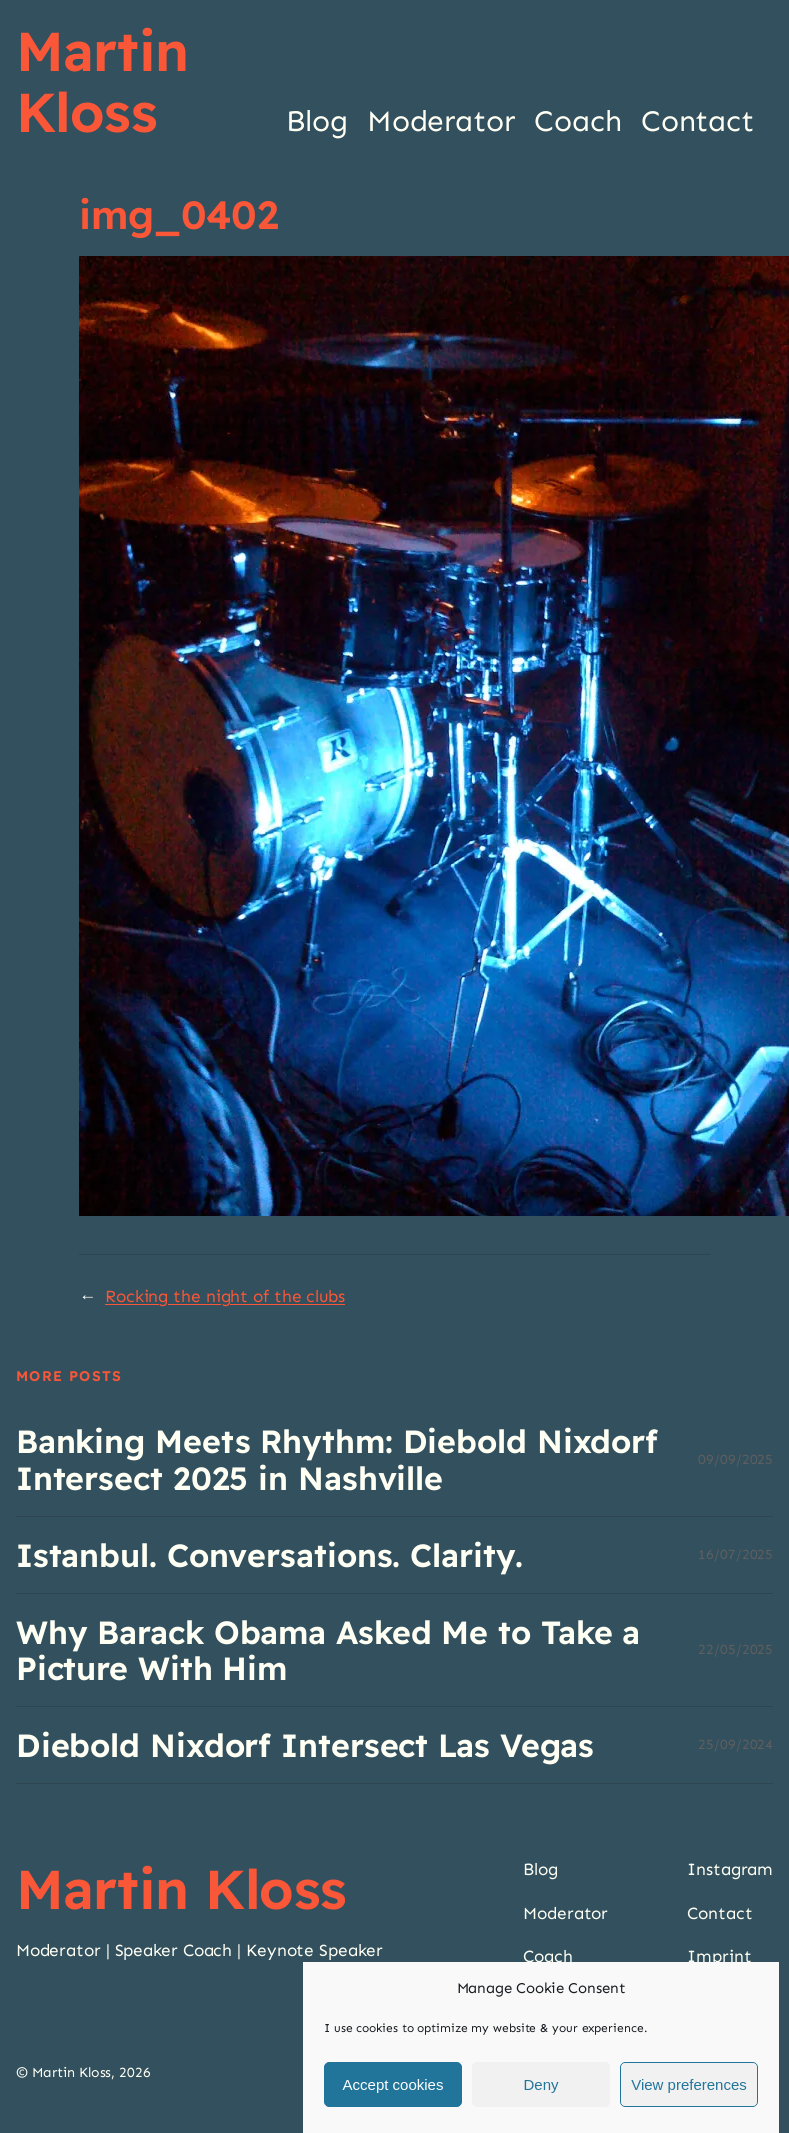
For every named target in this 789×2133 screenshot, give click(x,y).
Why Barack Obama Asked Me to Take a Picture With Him (328, 1650)
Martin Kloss (102, 81)
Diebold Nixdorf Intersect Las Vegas (305, 1745)
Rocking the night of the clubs (225, 1296)
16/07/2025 (735, 1554)
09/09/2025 (735, 1459)
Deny (540, 2084)
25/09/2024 (735, 1744)
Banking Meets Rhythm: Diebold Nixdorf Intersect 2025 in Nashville (337, 1459)
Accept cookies (393, 2084)
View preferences (689, 2084)
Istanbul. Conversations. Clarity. (269, 1555)
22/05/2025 (735, 1649)
